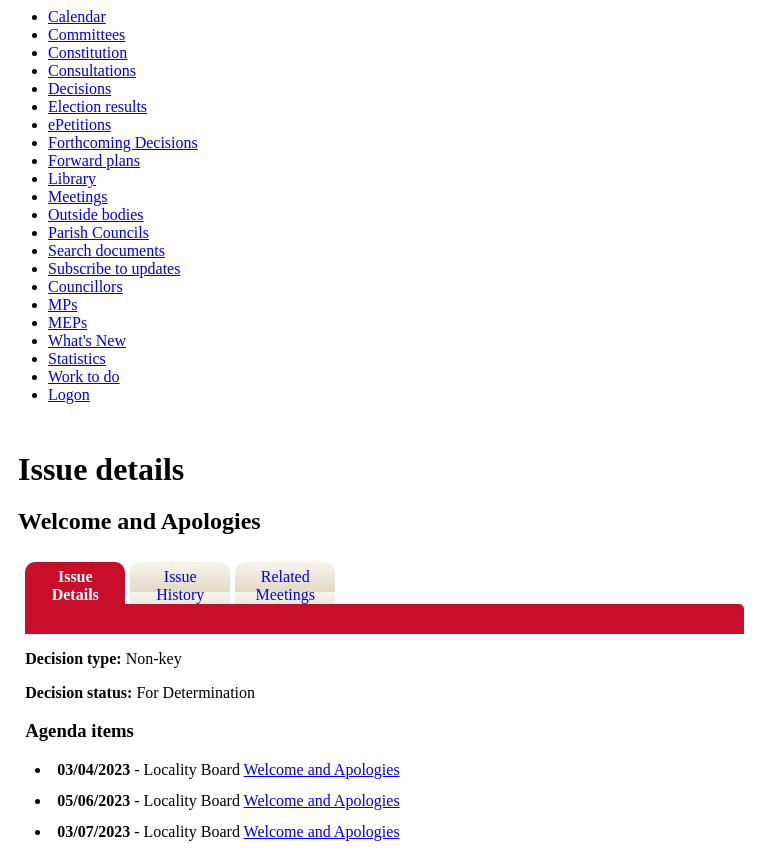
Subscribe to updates (114, 268)
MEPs (67, 322)
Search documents (106, 250)
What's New (87, 340)
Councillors (85, 286)
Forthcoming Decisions (123, 142)
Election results (97, 106)
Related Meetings (285, 585)
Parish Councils (98, 232)
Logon (69, 394)
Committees (86, 34)
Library (72, 178)
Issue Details (75, 585)
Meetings (78, 196)
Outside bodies (96, 214)
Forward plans (94, 160)
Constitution (87, 52)
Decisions (79, 88)
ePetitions (79, 124)
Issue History (180, 585)
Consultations (92, 70)
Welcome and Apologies (322, 769)
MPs (62, 304)
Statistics (77, 358)
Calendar (77, 16)
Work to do (84, 376)
